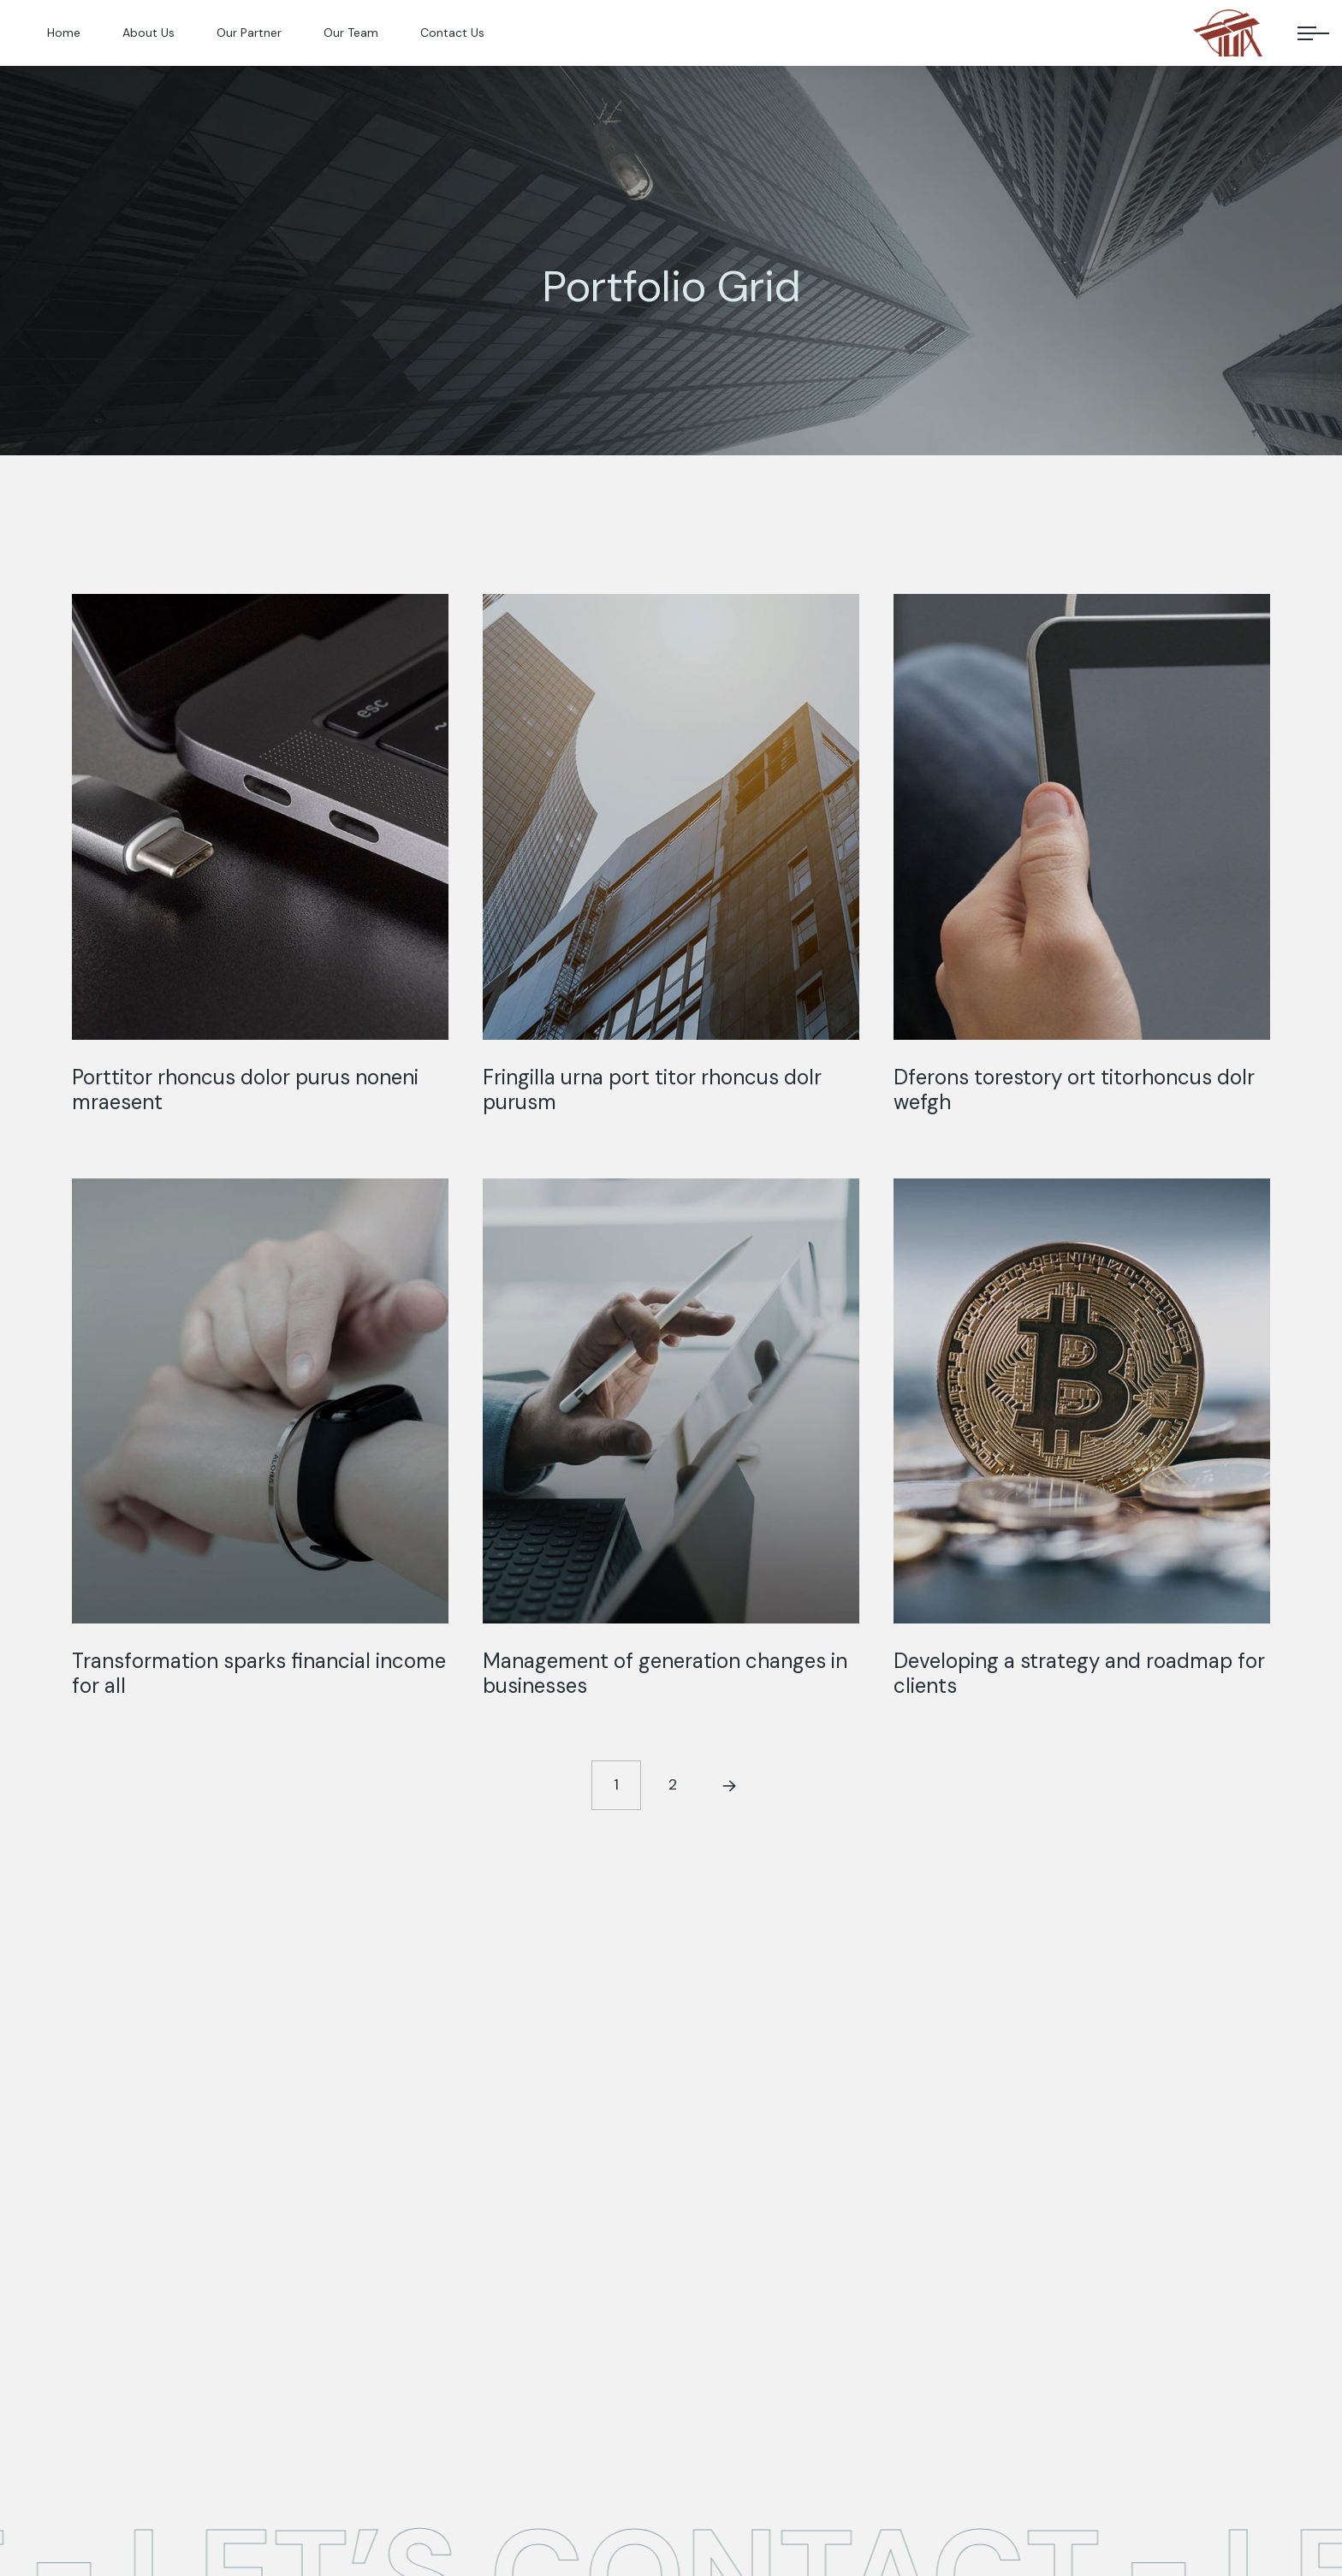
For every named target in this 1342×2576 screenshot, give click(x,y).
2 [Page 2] (672, 1784)
